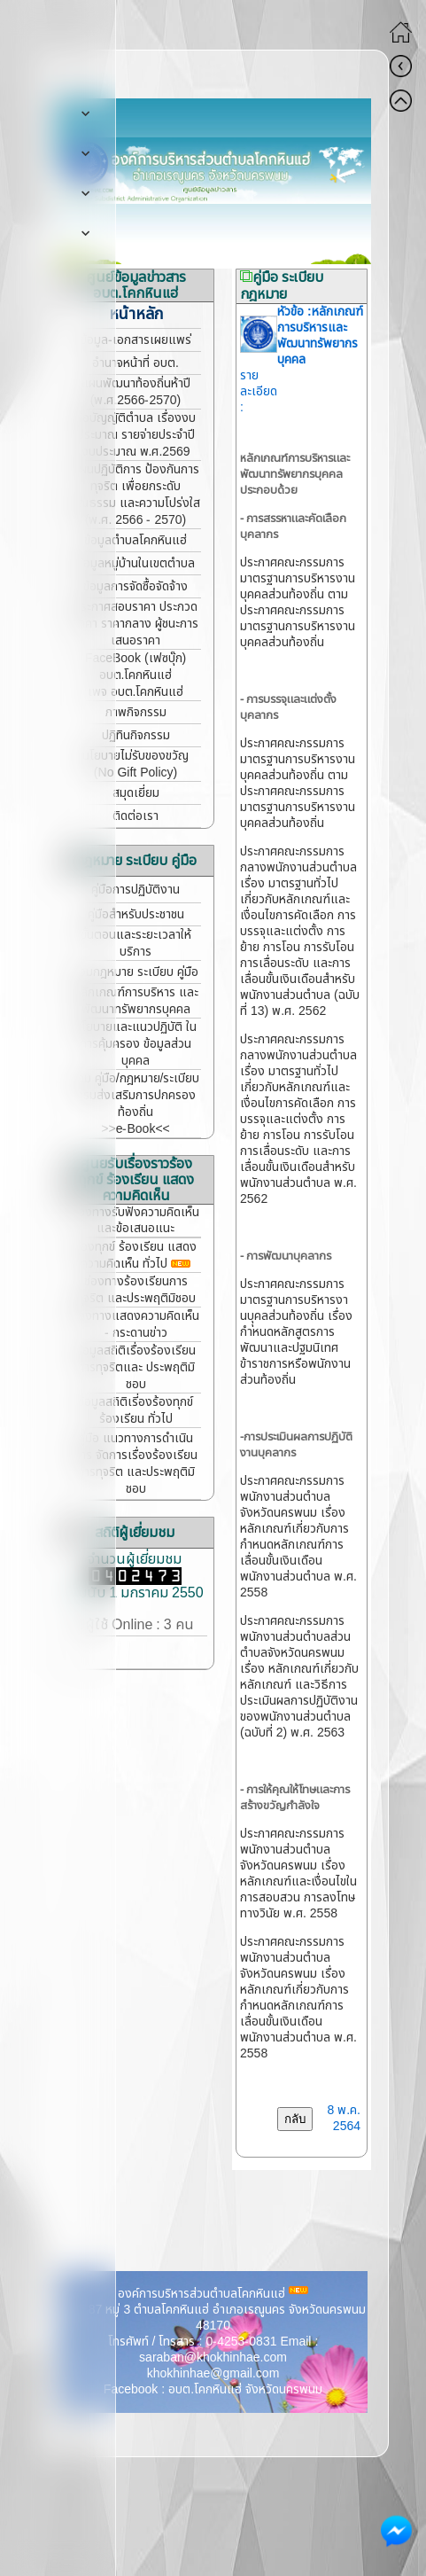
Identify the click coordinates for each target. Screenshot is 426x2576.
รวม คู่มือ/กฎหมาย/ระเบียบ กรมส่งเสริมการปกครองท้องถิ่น (136, 1095)
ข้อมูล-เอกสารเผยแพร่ (136, 340)
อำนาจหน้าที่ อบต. (135, 363)
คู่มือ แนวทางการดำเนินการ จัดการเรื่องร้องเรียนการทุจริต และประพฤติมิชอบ (136, 1463)
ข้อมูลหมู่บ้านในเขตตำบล (136, 563)
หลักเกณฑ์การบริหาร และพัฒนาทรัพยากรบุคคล (136, 1001)
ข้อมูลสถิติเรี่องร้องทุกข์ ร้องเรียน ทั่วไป (135, 1410)
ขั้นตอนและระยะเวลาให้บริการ (136, 943)
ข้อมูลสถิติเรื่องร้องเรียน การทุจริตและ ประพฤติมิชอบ (136, 1367)
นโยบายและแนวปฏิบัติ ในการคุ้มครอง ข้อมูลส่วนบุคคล (135, 1044)
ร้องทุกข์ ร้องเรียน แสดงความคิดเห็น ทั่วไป (135, 1255)
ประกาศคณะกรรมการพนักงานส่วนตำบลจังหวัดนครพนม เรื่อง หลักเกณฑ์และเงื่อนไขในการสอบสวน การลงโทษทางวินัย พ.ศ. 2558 (298, 1873)
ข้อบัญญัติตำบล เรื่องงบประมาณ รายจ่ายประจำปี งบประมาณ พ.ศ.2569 (136, 435)
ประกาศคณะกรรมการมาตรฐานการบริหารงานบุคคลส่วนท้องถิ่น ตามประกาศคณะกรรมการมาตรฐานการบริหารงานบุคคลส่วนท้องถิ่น (297, 602)
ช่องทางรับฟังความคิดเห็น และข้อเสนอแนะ (135, 1220)
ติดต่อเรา (135, 816)
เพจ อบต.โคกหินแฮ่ (136, 692)
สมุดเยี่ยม (135, 793)
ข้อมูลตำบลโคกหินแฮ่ (135, 540)
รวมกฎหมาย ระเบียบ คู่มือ (136, 972)
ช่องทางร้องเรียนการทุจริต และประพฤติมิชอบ (136, 1290)
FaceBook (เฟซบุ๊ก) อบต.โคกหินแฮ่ (135, 666)
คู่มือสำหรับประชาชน (136, 914)
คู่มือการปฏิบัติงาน (135, 889)
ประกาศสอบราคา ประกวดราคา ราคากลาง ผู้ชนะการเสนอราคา (136, 623)
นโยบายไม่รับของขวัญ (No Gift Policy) (135, 764)
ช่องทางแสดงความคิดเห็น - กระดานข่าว (135, 1324)
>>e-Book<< (135, 1129)
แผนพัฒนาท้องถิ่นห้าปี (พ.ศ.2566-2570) (135, 392)
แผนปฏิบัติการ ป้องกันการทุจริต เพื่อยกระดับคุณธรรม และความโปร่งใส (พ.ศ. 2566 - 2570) (135, 494)
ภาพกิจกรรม (136, 712)
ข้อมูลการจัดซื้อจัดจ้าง (135, 586)
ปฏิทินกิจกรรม (136, 735)
